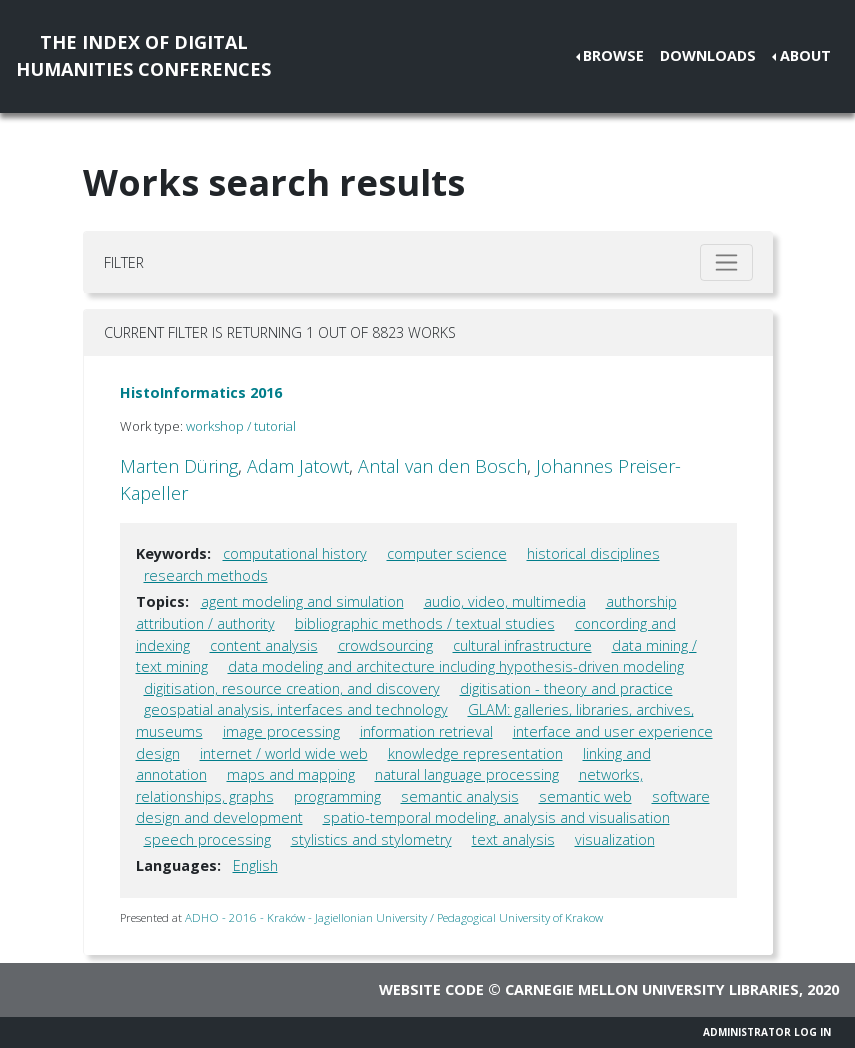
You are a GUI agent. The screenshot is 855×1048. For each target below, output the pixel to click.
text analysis (513, 839)
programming (337, 796)
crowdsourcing (385, 645)
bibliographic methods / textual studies (425, 623)
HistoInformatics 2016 (201, 392)
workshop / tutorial (241, 426)
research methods (206, 575)
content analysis (264, 645)
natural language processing (467, 774)
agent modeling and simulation (302, 601)
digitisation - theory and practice (566, 688)
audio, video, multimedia (505, 601)
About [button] (805, 55)
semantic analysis (460, 796)
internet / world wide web (284, 753)
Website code (431, 989)
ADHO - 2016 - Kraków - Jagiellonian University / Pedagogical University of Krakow (394, 917)
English (255, 865)
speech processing (207, 839)
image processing (281, 731)
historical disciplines (593, 553)
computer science (447, 553)
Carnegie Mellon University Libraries (652, 989)
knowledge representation (475, 753)
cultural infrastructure (522, 645)
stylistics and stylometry (371, 839)
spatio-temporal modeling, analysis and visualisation (496, 817)
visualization (615, 839)
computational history (295, 553)
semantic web (585, 796)
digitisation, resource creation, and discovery (292, 688)
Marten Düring (179, 466)
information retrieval (426, 731)
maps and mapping (291, 774)
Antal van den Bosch (442, 466)
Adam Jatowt (298, 466)
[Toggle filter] (726, 262)
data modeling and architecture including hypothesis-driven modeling (456, 666)
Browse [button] (613, 55)
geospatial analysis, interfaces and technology (296, 709)
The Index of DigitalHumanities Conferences (143, 55)
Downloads (708, 55)
